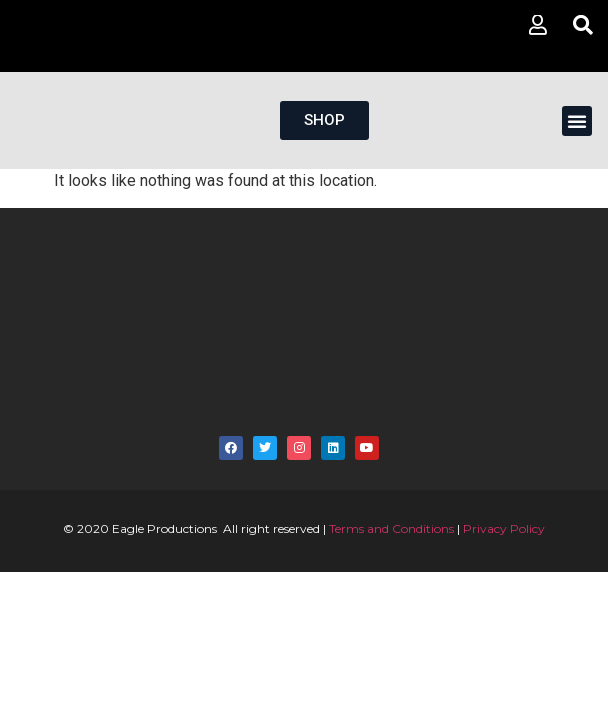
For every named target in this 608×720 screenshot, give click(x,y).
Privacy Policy (504, 528)
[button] (577, 121)
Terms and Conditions (391, 528)
